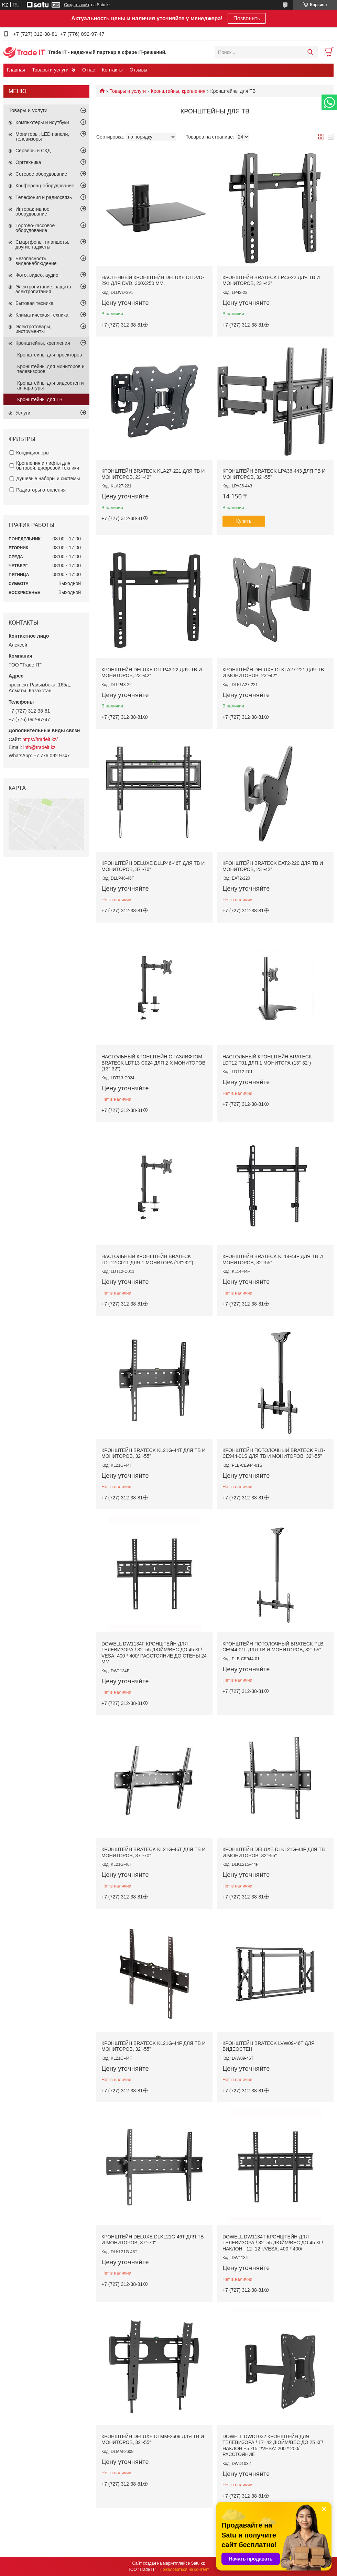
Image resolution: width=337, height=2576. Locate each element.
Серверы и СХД (33, 150)
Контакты (112, 70)
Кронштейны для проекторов (49, 354)
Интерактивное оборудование (32, 211)
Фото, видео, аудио (36, 275)
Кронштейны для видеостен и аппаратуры (50, 385)
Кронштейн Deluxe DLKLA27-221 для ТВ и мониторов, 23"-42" (273, 673)
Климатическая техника (41, 315)
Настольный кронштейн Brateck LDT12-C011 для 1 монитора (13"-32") (147, 1259)
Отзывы (138, 70)
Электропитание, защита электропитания (43, 289)
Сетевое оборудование (41, 174)
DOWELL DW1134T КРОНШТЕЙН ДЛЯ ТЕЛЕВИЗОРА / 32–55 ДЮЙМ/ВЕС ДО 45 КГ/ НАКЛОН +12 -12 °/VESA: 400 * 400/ (272, 2243)
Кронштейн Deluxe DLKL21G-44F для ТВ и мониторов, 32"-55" (273, 1852)
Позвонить (246, 18)
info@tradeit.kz (39, 747)
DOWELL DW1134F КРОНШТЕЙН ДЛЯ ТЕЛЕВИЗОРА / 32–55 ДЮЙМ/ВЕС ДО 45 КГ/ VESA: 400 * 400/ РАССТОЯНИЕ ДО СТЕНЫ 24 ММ (154, 1653)
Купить (243, 521)
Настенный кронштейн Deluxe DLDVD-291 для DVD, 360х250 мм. (152, 280)
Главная (16, 70)
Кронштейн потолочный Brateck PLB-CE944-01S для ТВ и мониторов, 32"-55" (273, 1453)
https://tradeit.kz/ (40, 739)
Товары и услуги (50, 70)
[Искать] (310, 52)
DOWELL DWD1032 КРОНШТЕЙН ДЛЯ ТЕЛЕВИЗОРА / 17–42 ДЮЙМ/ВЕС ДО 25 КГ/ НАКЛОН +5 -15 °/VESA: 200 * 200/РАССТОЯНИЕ (272, 2445)
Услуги (22, 413)
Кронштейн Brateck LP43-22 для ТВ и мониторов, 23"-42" (271, 280)
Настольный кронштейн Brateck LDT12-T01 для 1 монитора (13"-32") (267, 1060)
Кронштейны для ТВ (40, 399)
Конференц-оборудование (44, 185)
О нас (88, 70)
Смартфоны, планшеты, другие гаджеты (42, 244)
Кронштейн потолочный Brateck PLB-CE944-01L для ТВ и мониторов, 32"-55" (273, 1647)
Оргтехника (28, 162)
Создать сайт (76, 4)
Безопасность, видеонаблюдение (36, 261)
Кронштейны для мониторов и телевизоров (51, 369)
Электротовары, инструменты (33, 329)
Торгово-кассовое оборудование (35, 228)
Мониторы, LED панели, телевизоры (42, 136)
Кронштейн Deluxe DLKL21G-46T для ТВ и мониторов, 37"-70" (152, 2240)
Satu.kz (198, 2563)
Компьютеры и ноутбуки (42, 122)
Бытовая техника (34, 303)
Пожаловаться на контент (184, 2569)
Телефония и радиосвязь (43, 197)
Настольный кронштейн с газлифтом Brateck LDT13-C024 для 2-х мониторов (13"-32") (153, 1062)
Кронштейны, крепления (178, 91)
